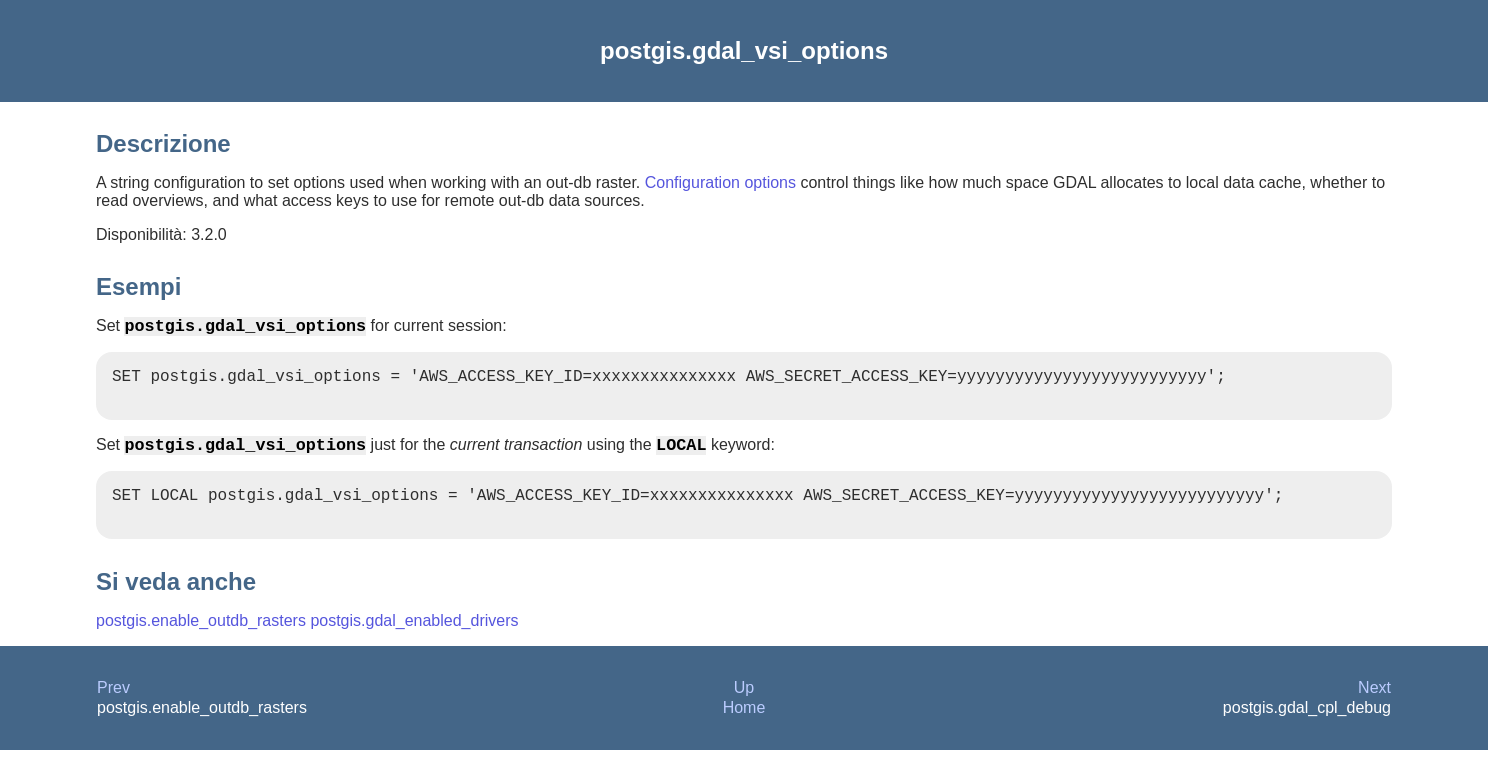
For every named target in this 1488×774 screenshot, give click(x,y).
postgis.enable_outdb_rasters (201, 644)
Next (1374, 711)
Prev (113, 711)
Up (744, 711)
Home (744, 731)
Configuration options (720, 182)
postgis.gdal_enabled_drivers (414, 644)
